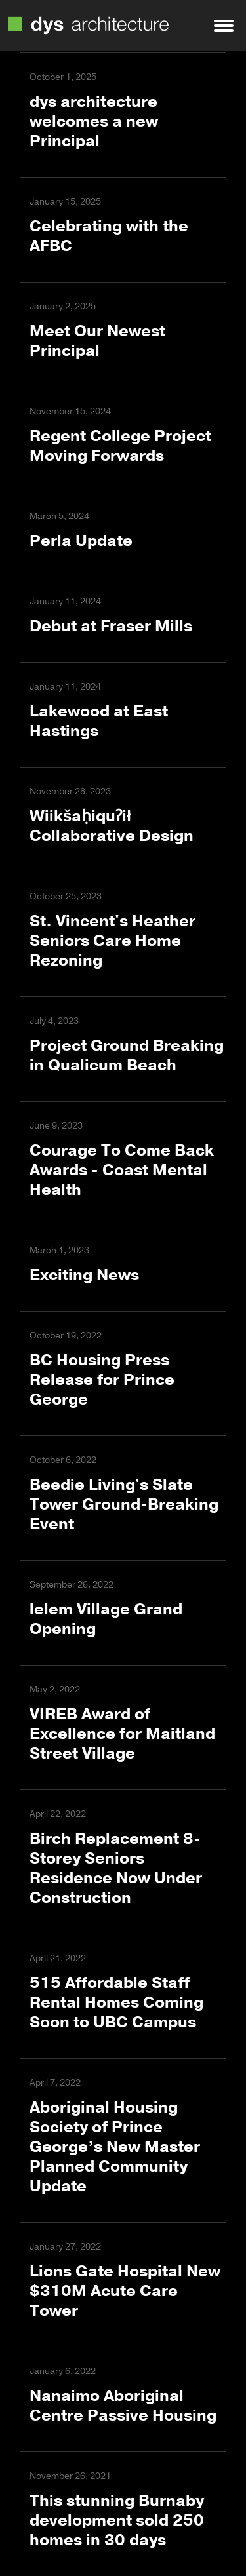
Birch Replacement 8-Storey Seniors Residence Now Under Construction (116, 1868)
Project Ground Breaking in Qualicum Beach (127, 1055)
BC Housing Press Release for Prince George (102, 1380)
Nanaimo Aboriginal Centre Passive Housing (123, 2405)
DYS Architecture (88, 25)
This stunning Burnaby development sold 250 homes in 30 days (117, 2520)
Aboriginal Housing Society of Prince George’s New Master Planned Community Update (115, 2146)
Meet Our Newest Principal (97, 341)
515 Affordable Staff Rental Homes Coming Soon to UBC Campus (116, 2002)
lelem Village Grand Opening (106, 1619)
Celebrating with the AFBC (109, 236)
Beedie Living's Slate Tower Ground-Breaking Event (124, 1504)
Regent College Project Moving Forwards (120, 445)
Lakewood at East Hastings (99, 721)
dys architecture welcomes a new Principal (94, 121)
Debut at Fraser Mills (111, 625)
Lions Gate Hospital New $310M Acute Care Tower (125, 2291)
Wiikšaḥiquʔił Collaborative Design (112, 826)
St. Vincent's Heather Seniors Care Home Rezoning (112, 940)
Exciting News (84, 1274)
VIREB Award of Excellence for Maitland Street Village (122, 1734)
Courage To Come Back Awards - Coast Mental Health (122, 1170)
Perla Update (81, 540)
